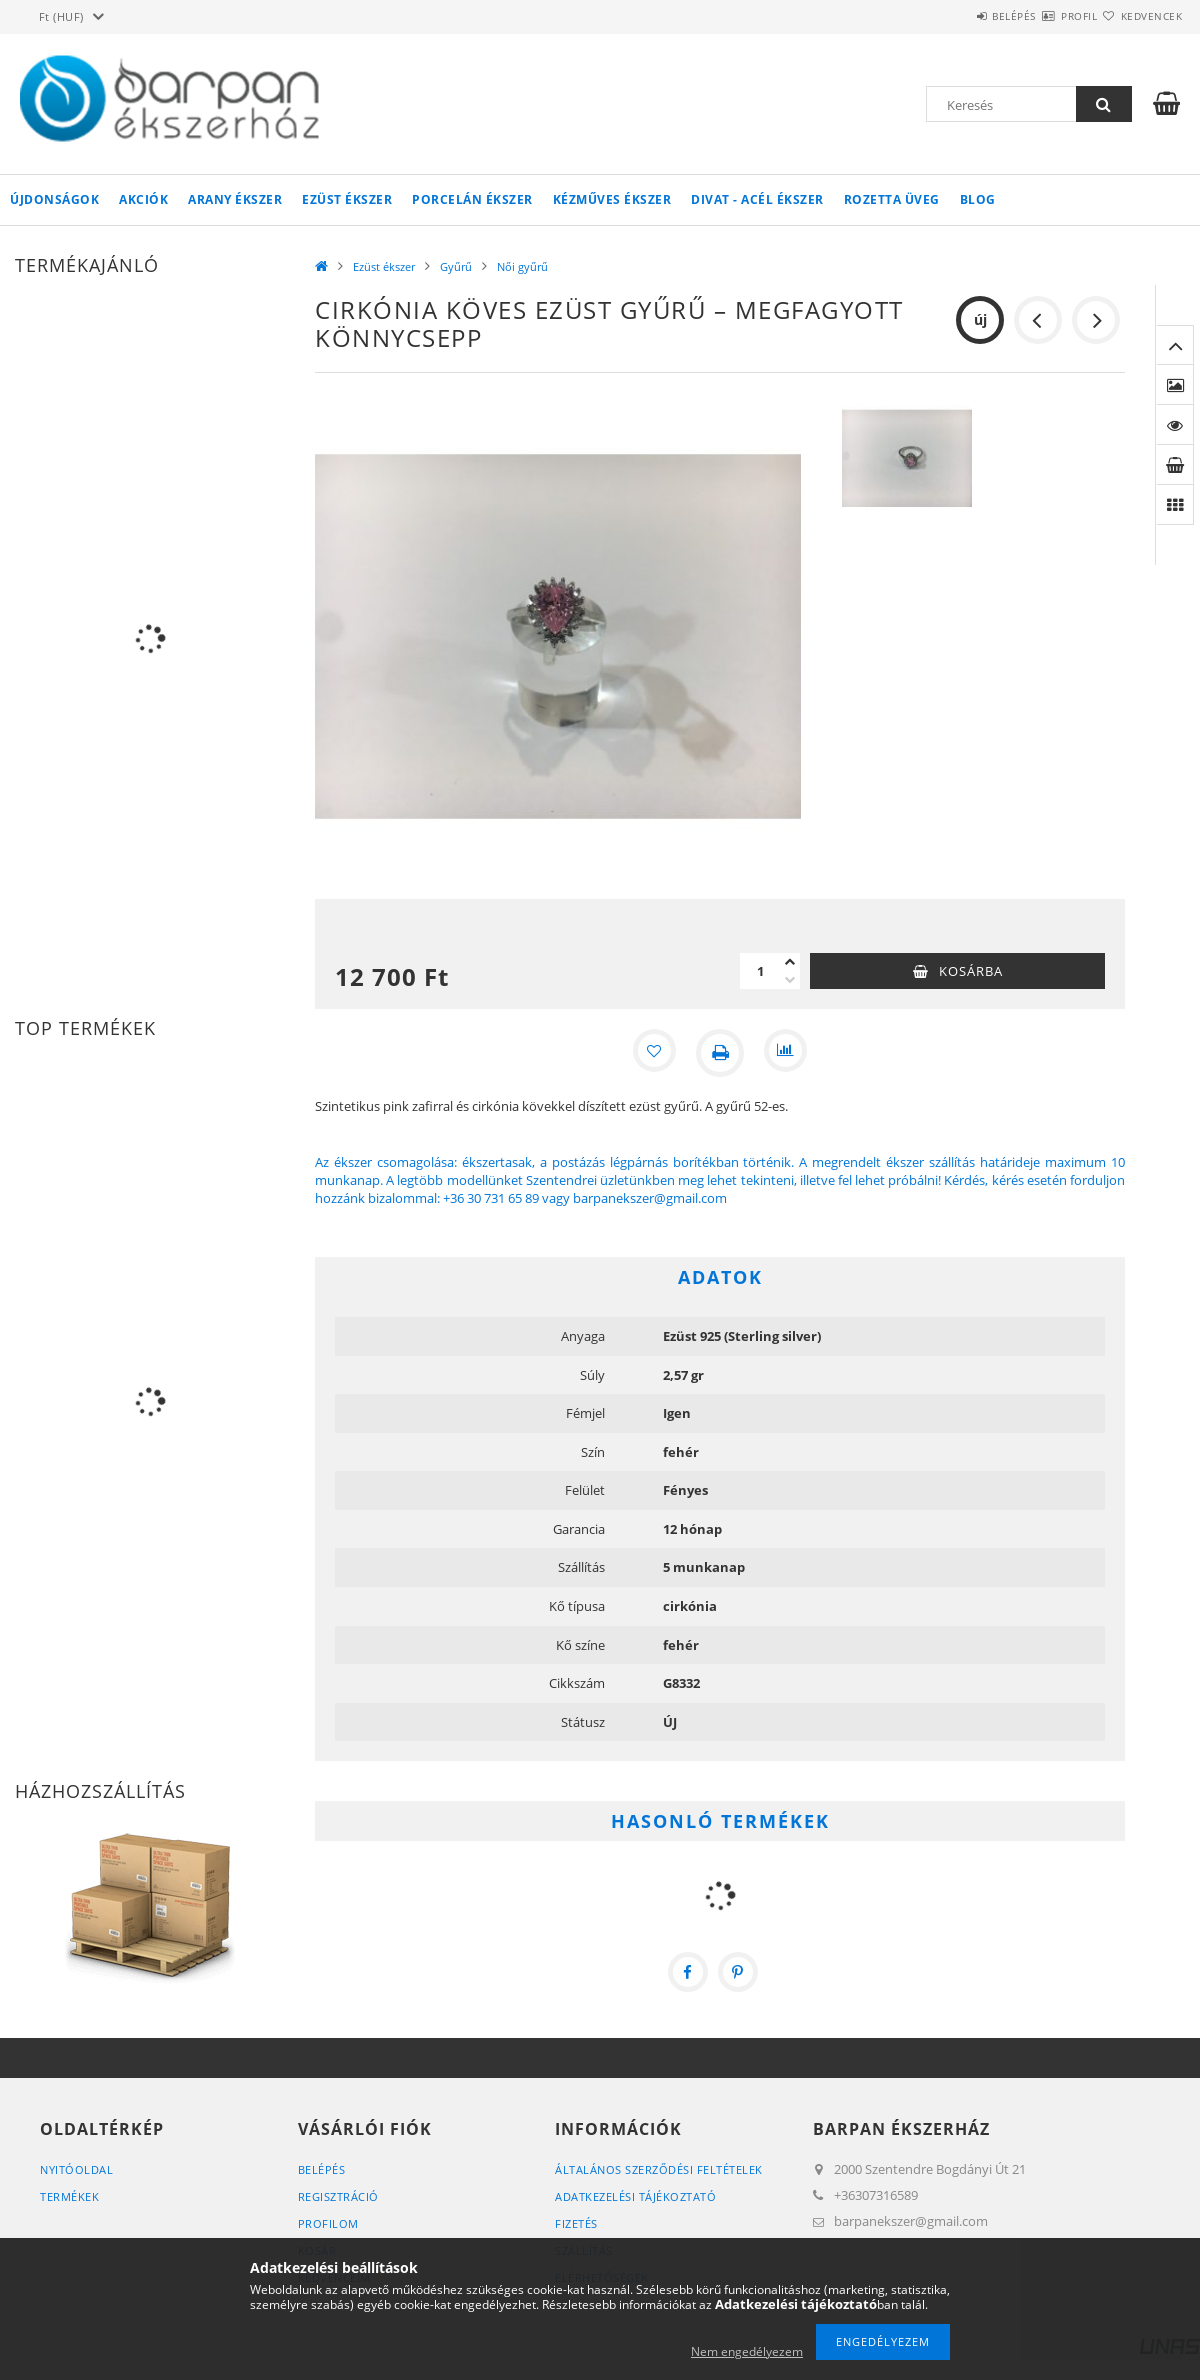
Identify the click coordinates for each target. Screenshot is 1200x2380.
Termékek (69, 2196)
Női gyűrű (522, 266)
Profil (1043, 16)
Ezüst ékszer (347, 199)
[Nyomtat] (720, 1053)
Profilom (328, 2223)
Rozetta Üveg (892, 199)
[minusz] (790, 980)
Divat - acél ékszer (757, 199)
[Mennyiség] (760, 971)
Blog (978, 199)
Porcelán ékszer (472, 199)
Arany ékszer (235, 199)
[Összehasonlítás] (788, 1053)
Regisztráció (338, 2196)
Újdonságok (54, 199)
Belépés (954, 16)
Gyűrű (456, 266)
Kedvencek (1140, 16)
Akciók (143, 199)
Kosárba (971, 971)
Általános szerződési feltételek (659, 2169)
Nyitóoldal (76, 2169)
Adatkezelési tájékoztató (635, 2196)
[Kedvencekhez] (652, 1053)
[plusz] (790, 962)
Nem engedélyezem (747, 2351)
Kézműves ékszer (612, 199)
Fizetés (576, 2223)
